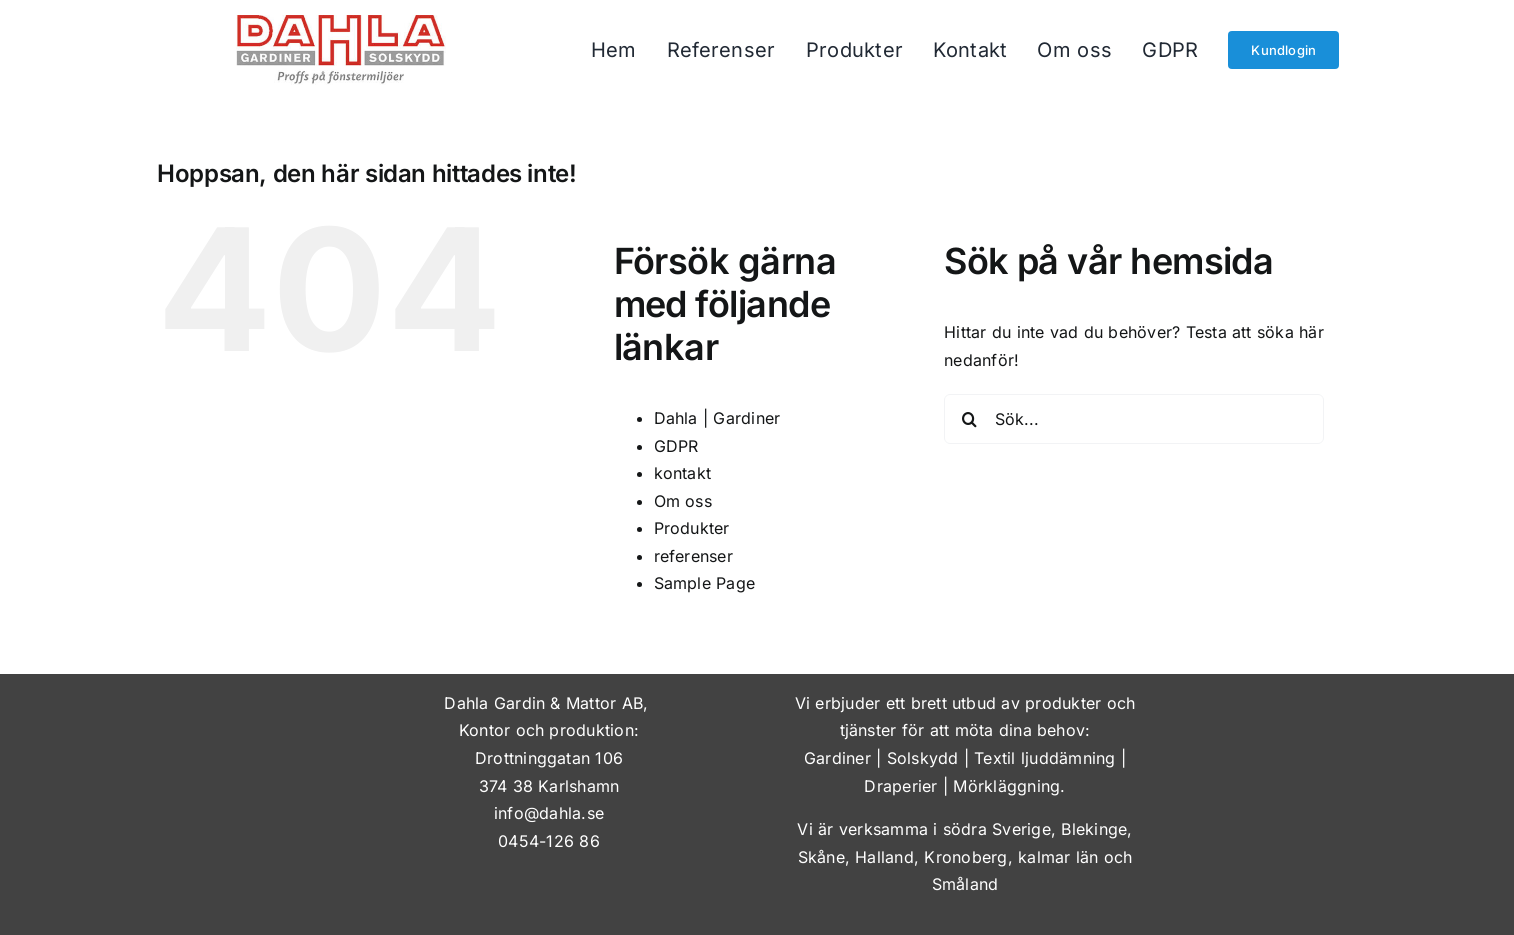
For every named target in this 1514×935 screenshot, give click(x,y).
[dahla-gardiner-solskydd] (341, 23)
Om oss (683, 501)
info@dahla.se (549, 813)
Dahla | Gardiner (717, 418)
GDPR (676, 446)
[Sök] (969, 419)
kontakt (683, 473)
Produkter (692, 528)
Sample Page (705, 583)
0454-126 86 (549, 841)
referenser (693, 556)
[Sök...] (1134, 419)
